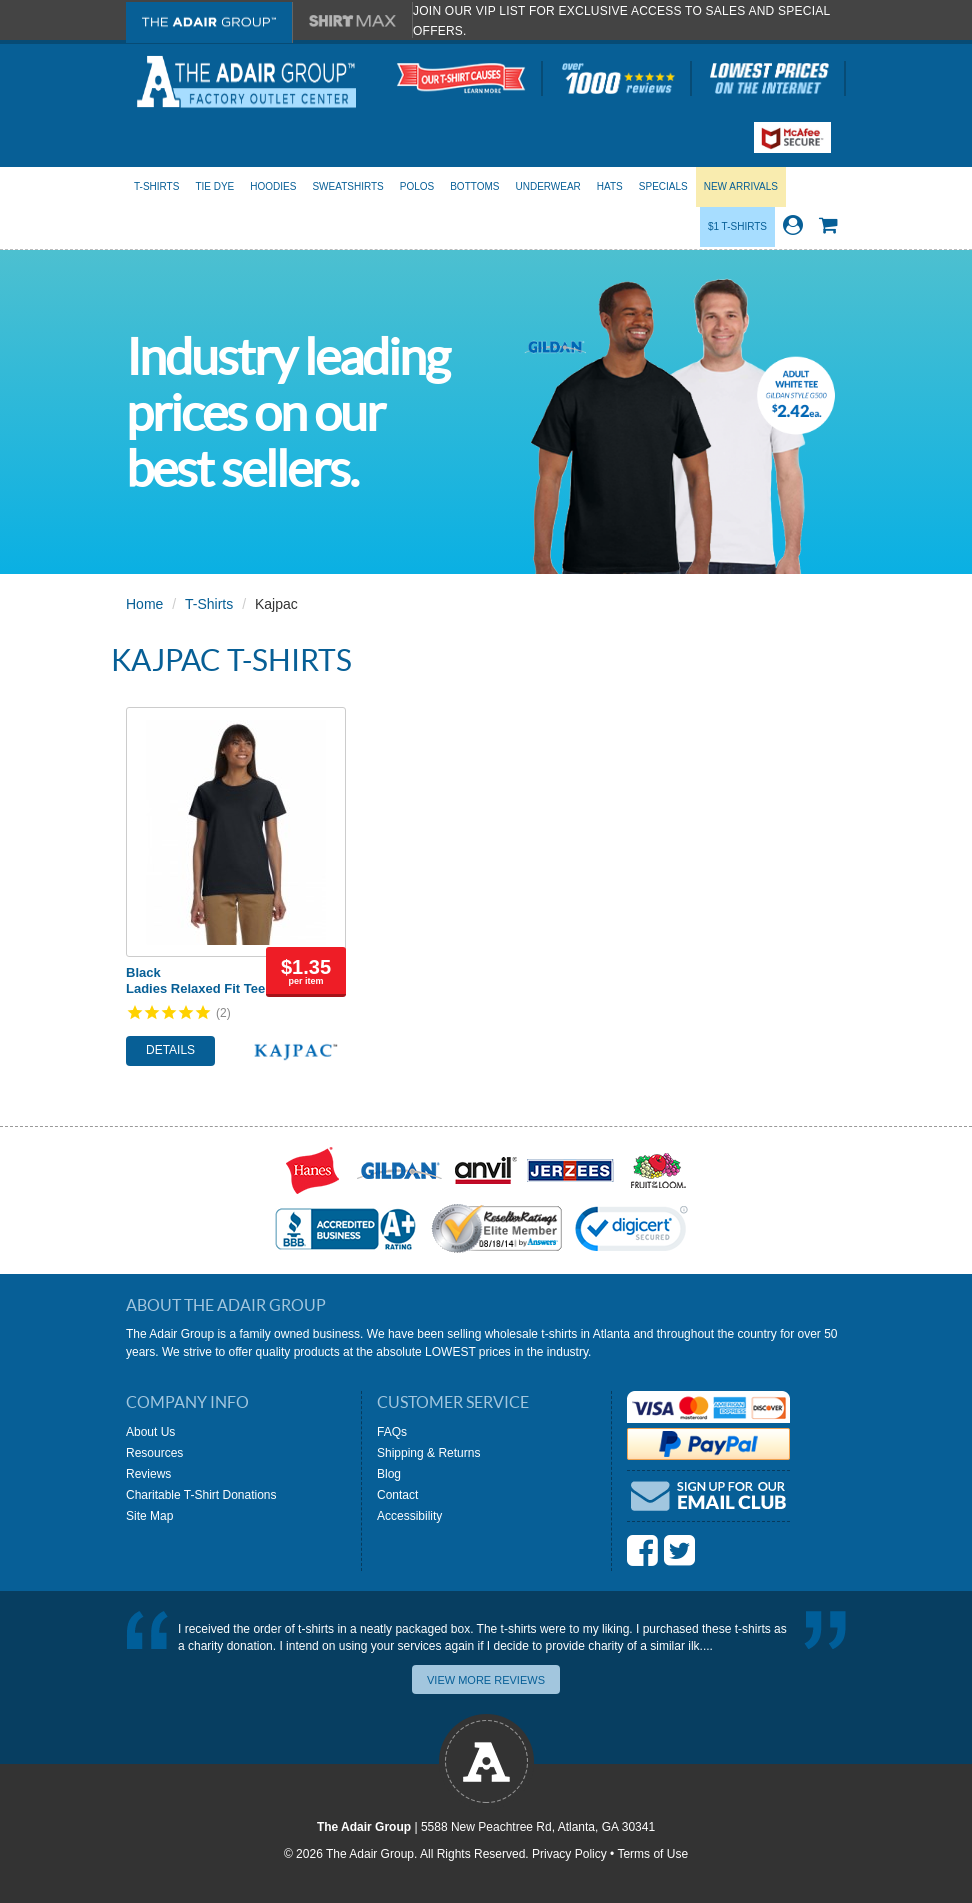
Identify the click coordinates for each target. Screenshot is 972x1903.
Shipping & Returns (428, 1453)
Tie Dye (214, 186)
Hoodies (273, 186)
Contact (397, 1495)
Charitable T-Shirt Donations (201, 1495)
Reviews (148, 1474)
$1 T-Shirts (737, 226)
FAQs (392, 1432)
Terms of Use (652, 1854)
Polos (417, 186)
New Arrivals (741, 186)
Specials (663, 186)
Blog (389, 1474)
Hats (610, 186)
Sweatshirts (347, 186)
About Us (150, 1432)
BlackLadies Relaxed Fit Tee (195, 980)
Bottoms (474, 186)
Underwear (547, 186)
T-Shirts (156, 186)
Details (170, 1050)
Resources (154, 1453)
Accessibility (409, 1516)
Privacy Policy (569, 1854)
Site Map (149, 1516)
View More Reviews (486, 1680)
